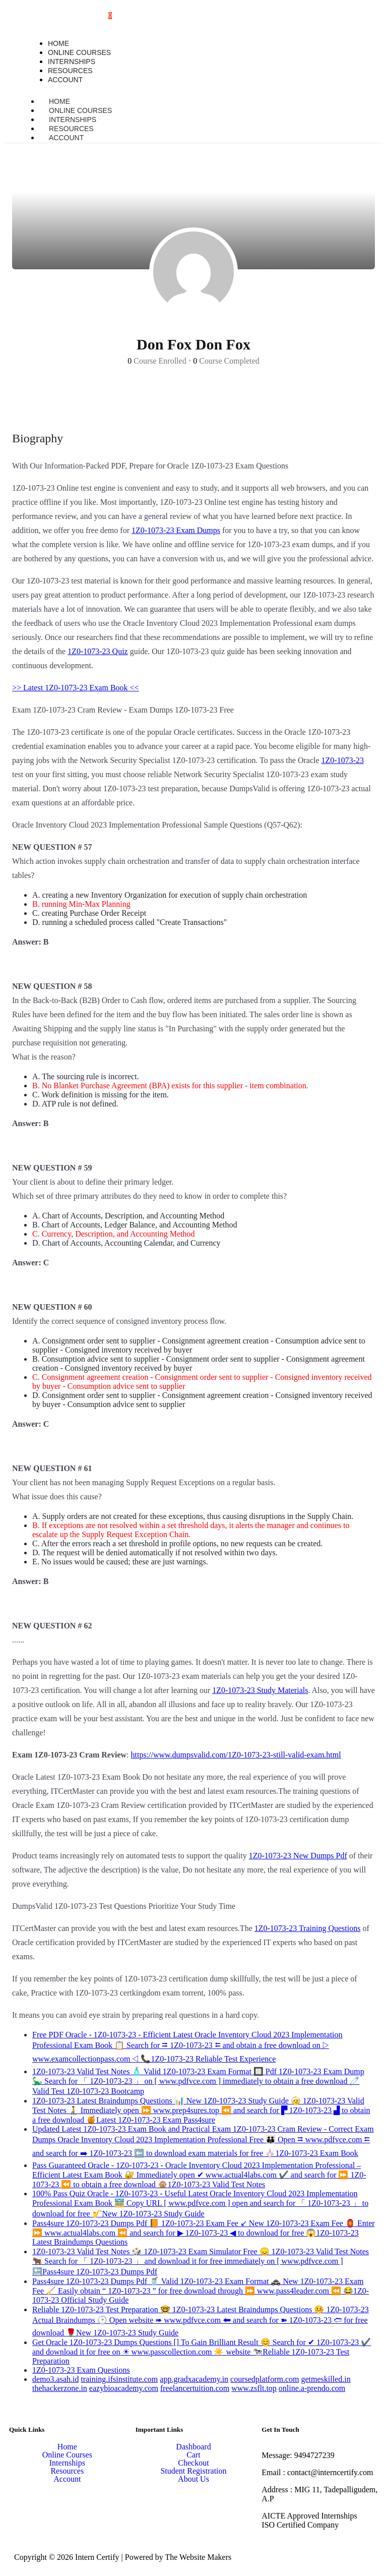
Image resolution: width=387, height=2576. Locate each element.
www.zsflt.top (254, 2388)
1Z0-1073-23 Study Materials (260, 1690)
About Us (193, 2479)
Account (66, 138)
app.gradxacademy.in (194, 2379)
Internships (67, 2463)
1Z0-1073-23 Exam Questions (81, 2370)
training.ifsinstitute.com (119, 2379)
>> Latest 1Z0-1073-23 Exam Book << (75, 687)
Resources (67, 2471)
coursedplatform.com (264, 2379)
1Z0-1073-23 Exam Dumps (176, 530)
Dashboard (193, 2447)
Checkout (193, 2463)
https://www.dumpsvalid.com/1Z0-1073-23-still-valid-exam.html (236, 1754)
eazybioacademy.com (123, 2388)
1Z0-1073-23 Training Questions (307, 1928)
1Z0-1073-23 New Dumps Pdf (298, 1855)
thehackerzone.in (59, 2388)
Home (67, 2447)
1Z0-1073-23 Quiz (98, 651)
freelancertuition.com (194, 2388)
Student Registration (193, 2471)
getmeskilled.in (326, 2379)
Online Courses (67, 2455)
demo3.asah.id (55, 2379)
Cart (193, 2455)
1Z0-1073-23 (342, 760)
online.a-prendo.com (312, 2388)
